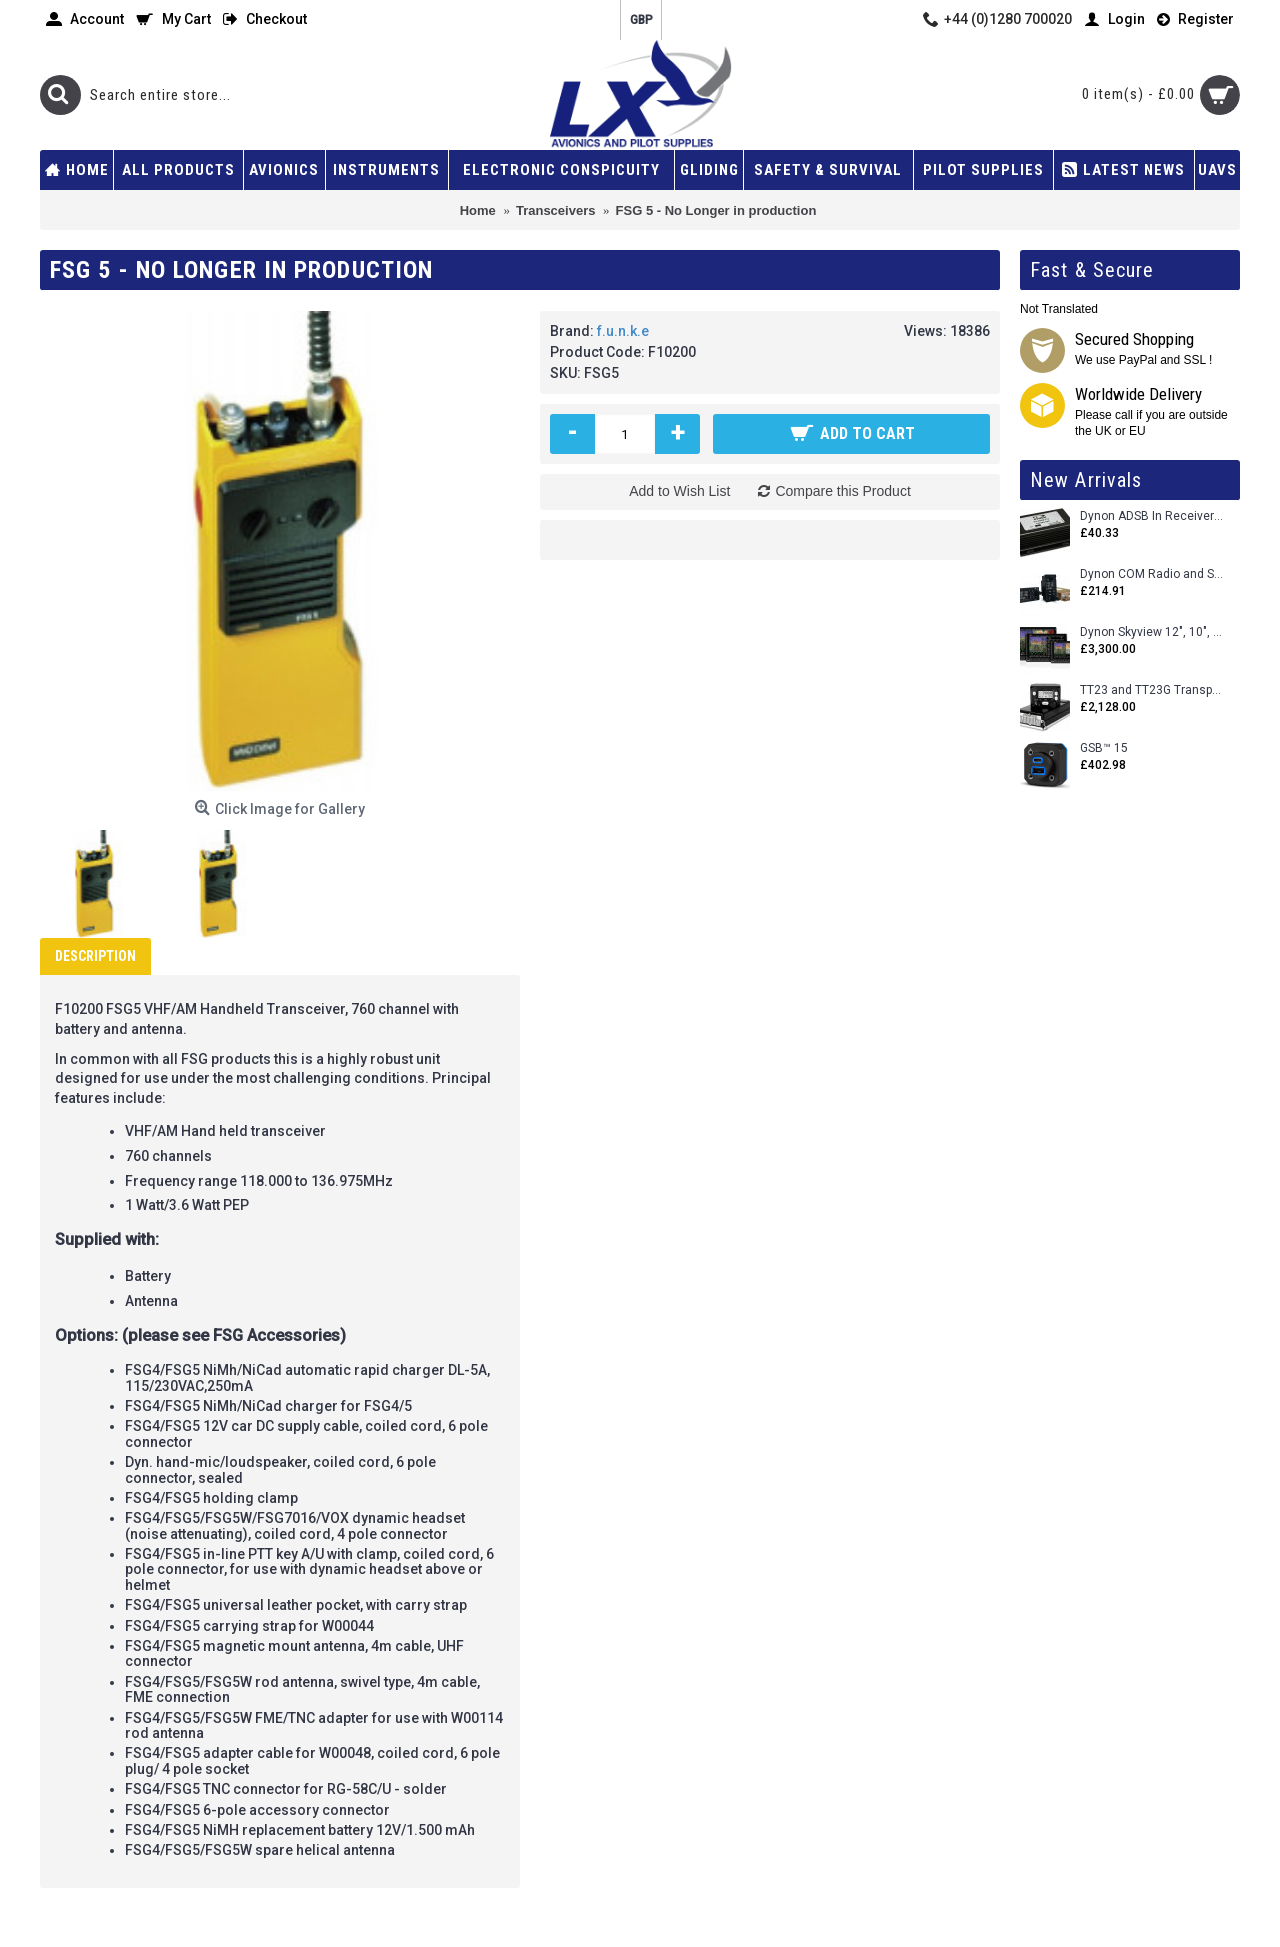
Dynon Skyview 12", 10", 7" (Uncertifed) (1152, 632)
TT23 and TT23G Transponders (1152, 690)
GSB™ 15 (1104, 748)
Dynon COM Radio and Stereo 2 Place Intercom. (1152, 574)
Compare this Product (842, 491)
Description (95, 956)
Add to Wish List (679, 491)
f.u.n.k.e (623, 331)
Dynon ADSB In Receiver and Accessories (1152, 516)
